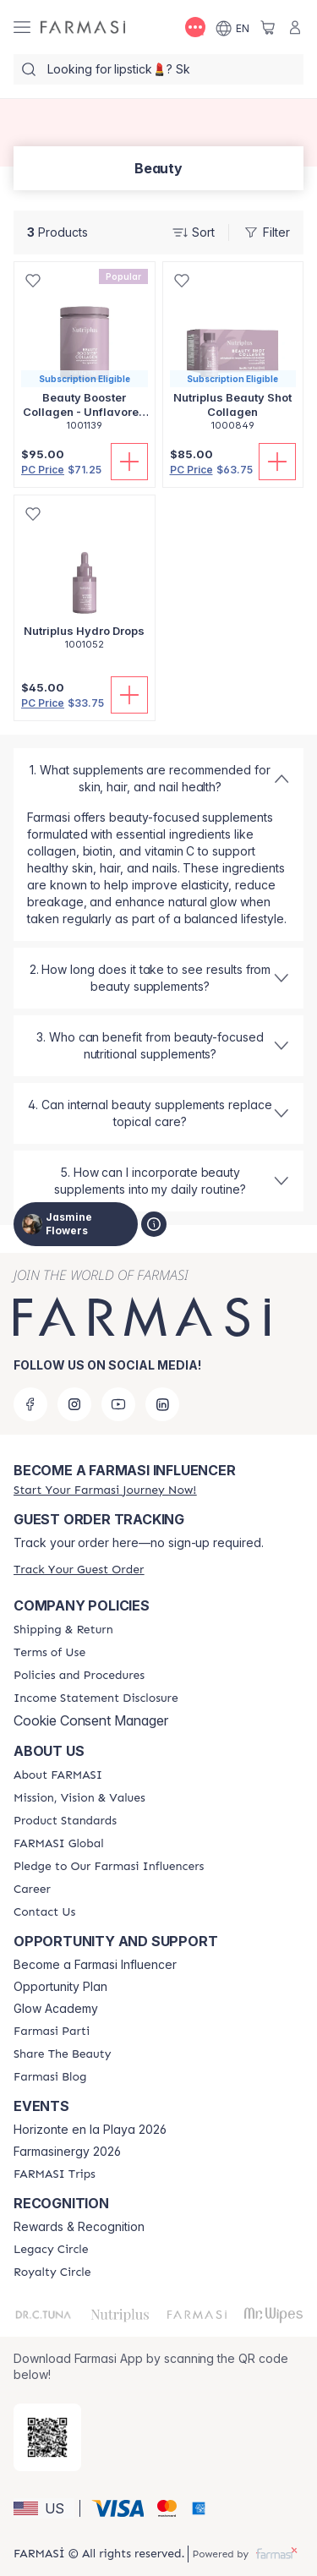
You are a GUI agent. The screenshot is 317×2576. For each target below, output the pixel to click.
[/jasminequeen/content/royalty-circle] (52, 2272)
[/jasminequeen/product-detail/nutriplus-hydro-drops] (84, 581)
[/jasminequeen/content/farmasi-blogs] (50, 2077)
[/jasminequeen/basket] (268, 27)
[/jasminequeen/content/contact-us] (44, 1912)
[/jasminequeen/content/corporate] (59, 1844)
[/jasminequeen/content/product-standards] (65, 1821)
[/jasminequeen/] (83, 27)
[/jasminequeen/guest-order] (79, 1569)
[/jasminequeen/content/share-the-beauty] (62, 2054)
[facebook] (30, 1404)
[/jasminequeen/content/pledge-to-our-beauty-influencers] (109, 1866)
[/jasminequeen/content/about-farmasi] (58, 1775)
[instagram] (74, 1404)
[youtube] (118, 1404)
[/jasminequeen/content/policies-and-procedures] (79, 1675)
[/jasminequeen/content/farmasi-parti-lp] (52, 2031)
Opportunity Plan (60, 1987)
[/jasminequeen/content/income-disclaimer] (96, 1698)
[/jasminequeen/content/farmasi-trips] (55, 2174)
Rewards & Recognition (79, 2227)
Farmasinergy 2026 (67, 2151)
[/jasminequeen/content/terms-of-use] (49, 1653)
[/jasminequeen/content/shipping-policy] (63, 1630)
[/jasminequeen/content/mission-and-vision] (79, 1798)
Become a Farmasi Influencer (95, 1965)
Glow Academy (56, 2008)
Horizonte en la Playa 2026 (90, 2129)
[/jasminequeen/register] (105, 1490)
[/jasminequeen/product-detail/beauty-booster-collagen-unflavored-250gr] (84, 355)
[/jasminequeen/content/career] (32, 1889)
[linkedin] (162, 1404)
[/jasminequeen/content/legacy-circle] (51, 2249)
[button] (44, 2508)
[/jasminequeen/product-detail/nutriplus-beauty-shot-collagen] (233, 355)
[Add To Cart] (129, 461)
